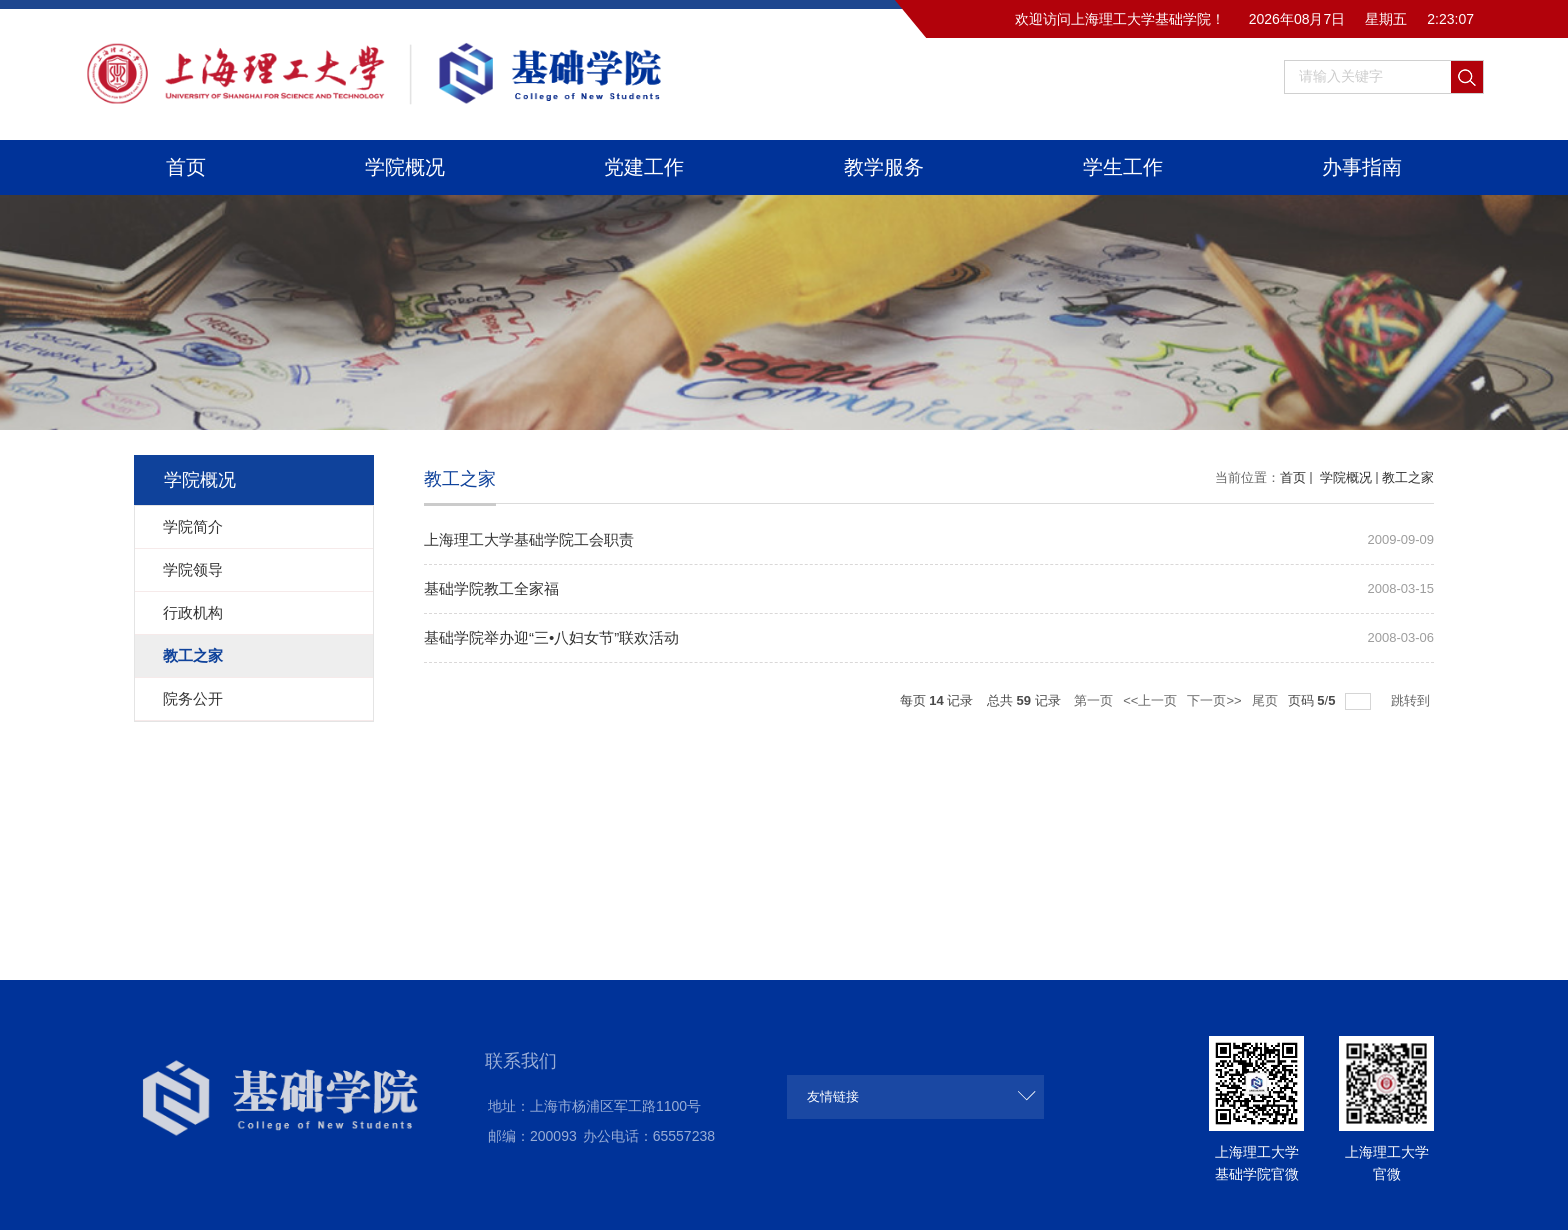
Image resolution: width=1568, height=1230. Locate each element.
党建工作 (644, 167)
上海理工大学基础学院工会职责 (529, 539)
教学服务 (884, 167)
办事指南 (1362, 167)
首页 (186, 167)
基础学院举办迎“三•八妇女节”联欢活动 (551, 637)
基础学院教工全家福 (491, 588)
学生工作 (1123, 167)
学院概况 (405, 167)
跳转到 (1412, 700)
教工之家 (1408, 477)
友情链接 (833, 1096)
